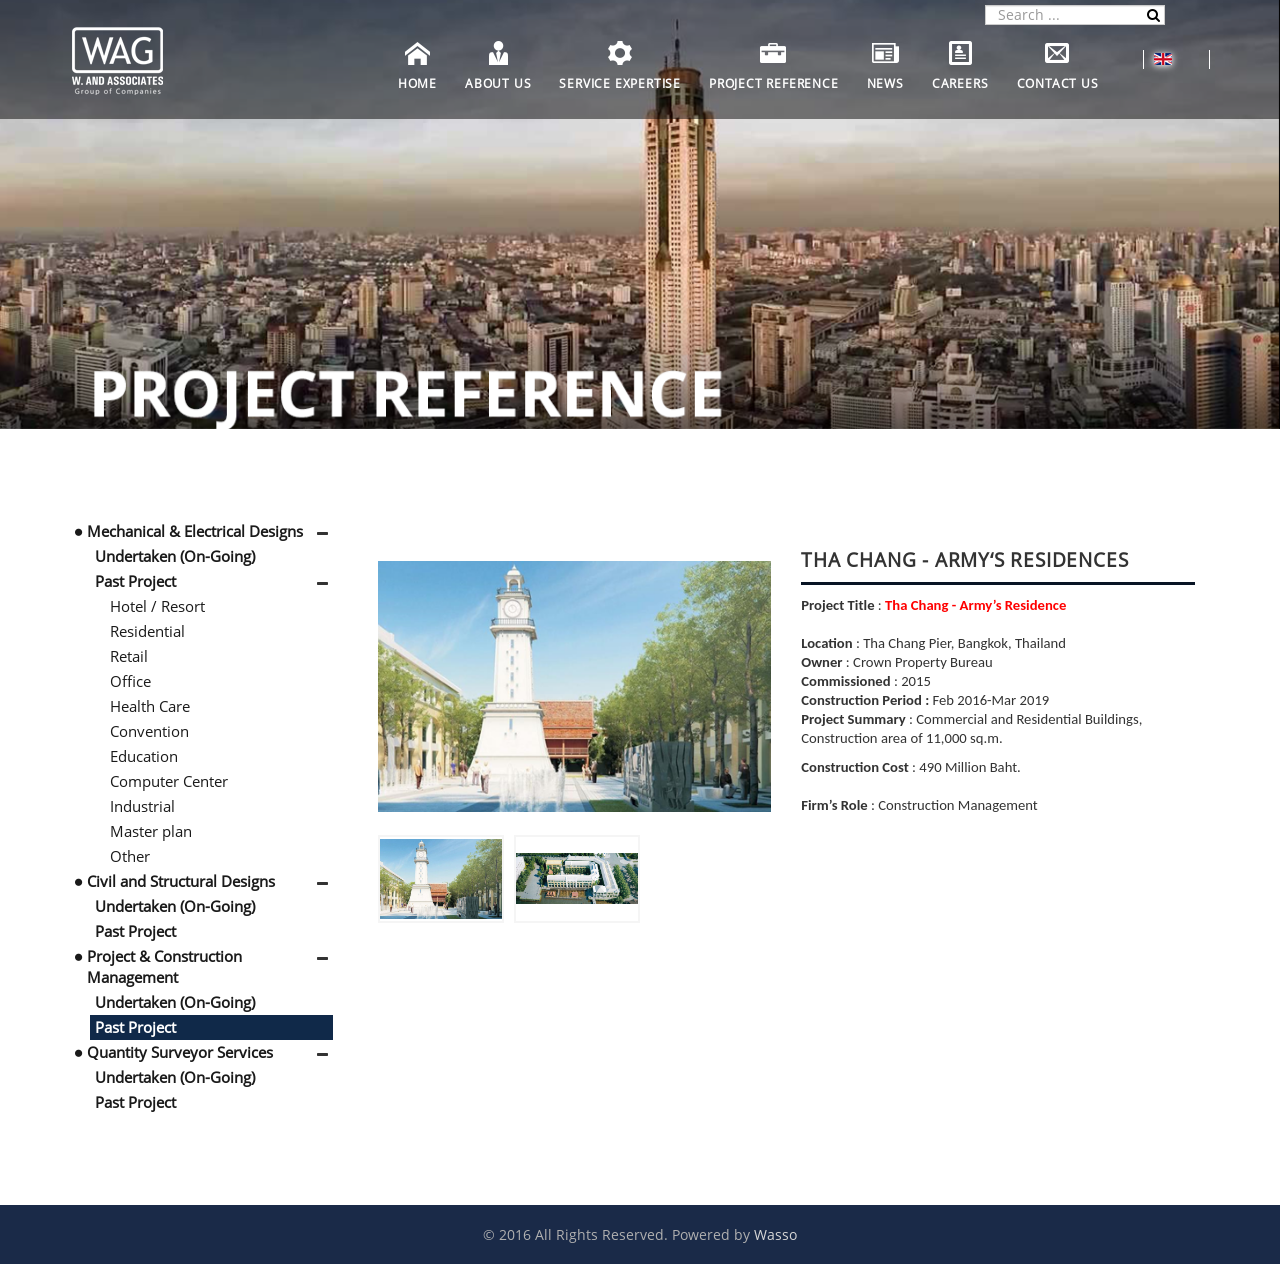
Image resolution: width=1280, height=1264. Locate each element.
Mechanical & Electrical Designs (195, 531)
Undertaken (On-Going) (175, 556)
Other (130, 856)
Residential (147, 631)
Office (130, 681)
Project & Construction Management (164, 966)
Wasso (775, 1234)
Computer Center (169, 781)
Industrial (142, 806)
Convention (149, 731)
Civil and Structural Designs (181, 881)
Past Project (135, 581)
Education (144, 756)
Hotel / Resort (157, 606)
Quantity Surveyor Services (180, 1052)
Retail (129, 656)
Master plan (151, 831)
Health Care (150, 706)
